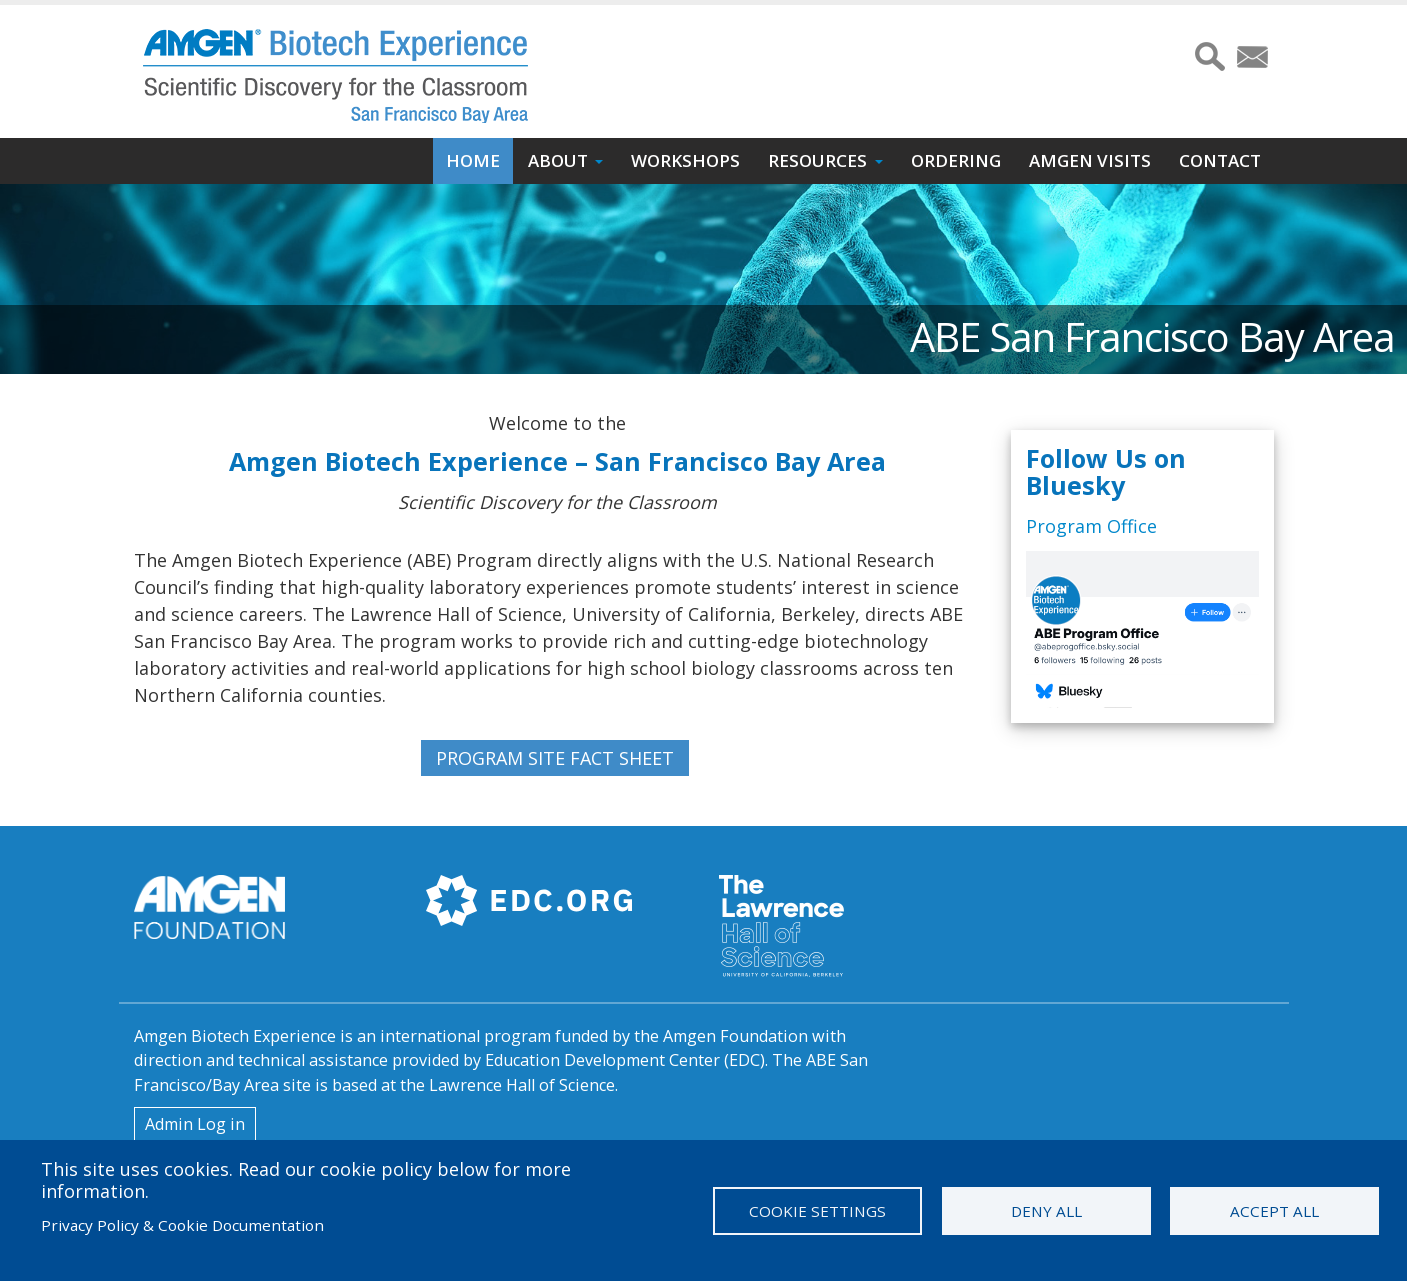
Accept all (1274, 1211)
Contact (1220, 160)
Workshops (685, 160)
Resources (817, 160)
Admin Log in (195, 1124)
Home (473, 160)
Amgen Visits (1090, 160)
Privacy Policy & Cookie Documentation (182, 1225)
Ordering (956, 160)
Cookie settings (817, 1211)
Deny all (1046, 1211)
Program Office (1091, 526)
